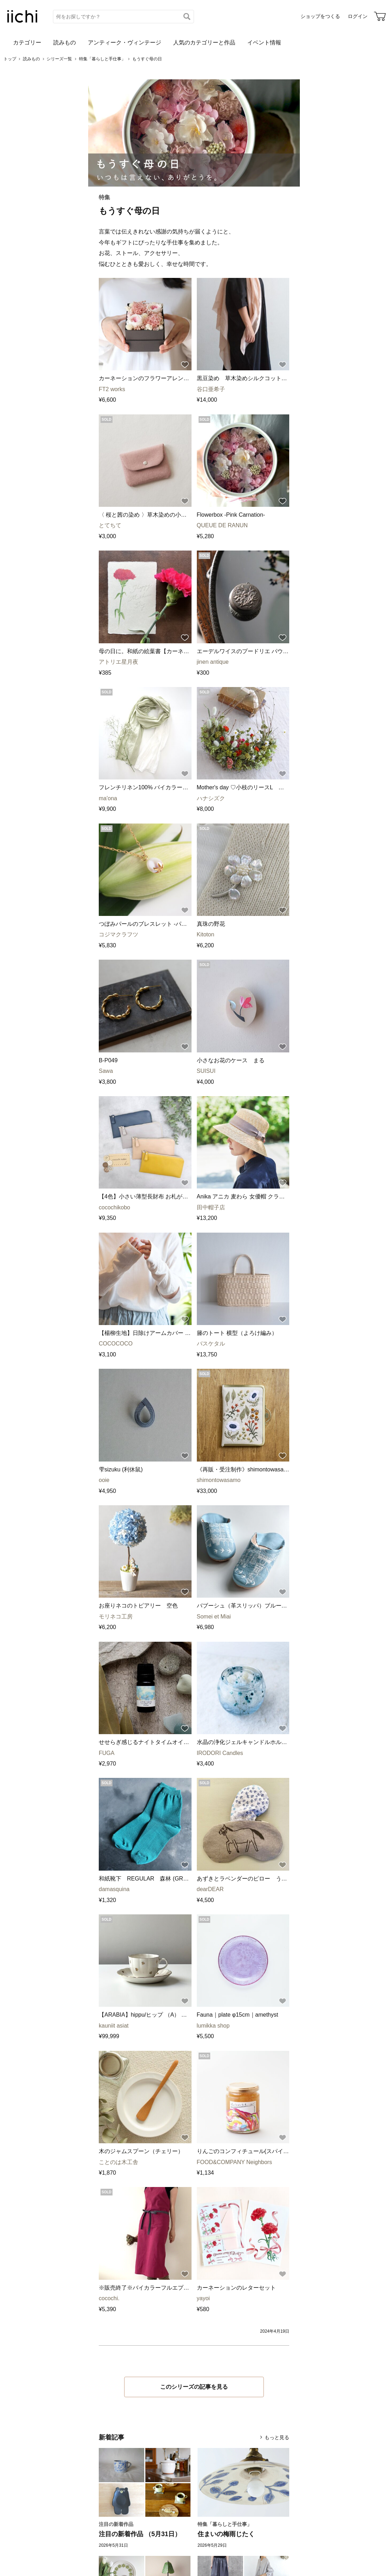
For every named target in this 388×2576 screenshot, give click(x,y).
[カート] (379, 16)
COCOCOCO (116, 1344)
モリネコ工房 (116, 1617)
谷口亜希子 (211, 389)
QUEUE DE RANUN (222, 525)
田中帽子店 (211, 1207)
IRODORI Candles (220, 1753)
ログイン (358, 16)
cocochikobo (114, 1207)
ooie (104, 1480)
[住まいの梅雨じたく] (243, 2482)
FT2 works (112, 389)
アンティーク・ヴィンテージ (124, 42)
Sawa (106, 1071)
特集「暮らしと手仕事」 (102, 58)
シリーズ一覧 (59, 58)
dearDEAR (210, 1889)
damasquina (114, 1889)
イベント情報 (264, 42)
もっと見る (277, 2437)
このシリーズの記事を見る (194, 2387)
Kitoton (205, 934)
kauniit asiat (114, 2026)
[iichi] (22, 21)
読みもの (64, 42)
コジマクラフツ (118, 934)
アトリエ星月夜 (118, 662)
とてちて (110, 525)
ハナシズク (211, 798)
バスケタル (211, 1344)
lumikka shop (213, 2026)
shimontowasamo (219, 1480)
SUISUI (206, 1071)
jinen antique (213, 662)
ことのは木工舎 (118, 2162)
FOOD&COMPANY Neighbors (234, 2162)
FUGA (106, 1753)
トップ (10, 58)
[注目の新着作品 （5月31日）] (144, 2482)
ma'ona (108, 798)
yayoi (203, 2298)
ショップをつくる (320, 16)
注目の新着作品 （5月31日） (140, 2534)
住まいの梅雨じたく (226, 2534)
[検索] (187, 16)
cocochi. (109, 2298)
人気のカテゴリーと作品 (204, 42)
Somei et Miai (214, 1617)
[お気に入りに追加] (185, 364)
